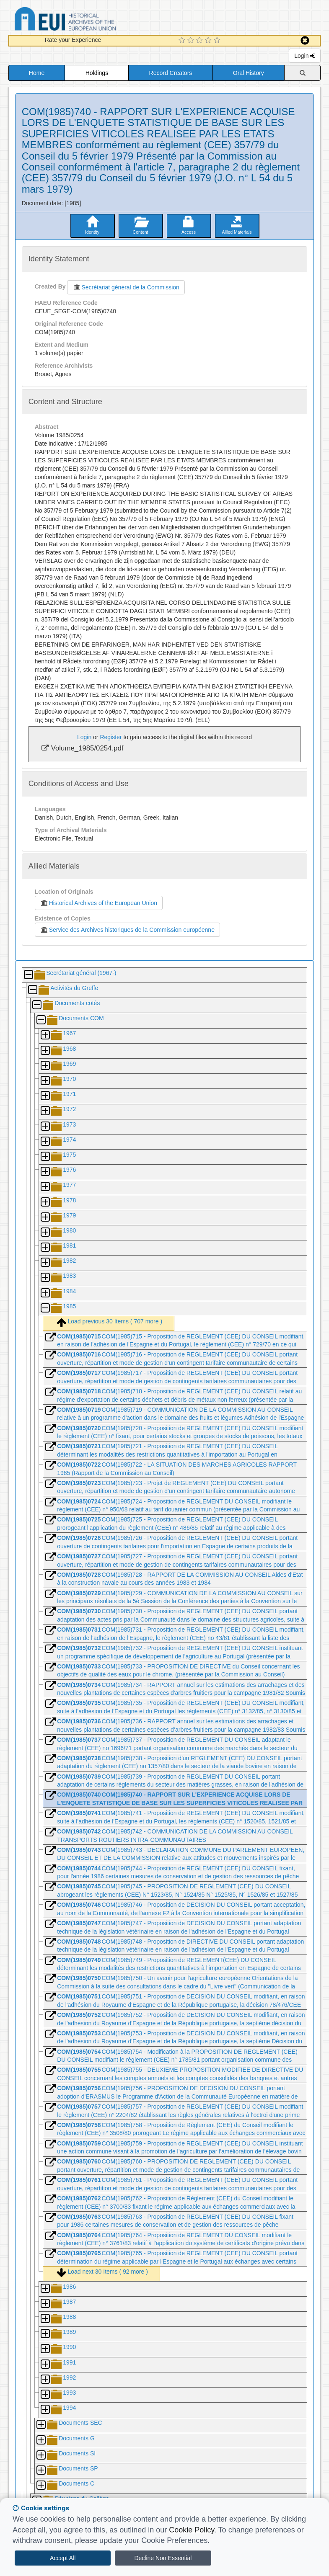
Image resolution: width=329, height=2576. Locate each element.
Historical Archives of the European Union (98, 903)
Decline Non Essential (163, 2558)
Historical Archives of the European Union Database (89, 20)
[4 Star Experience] (209, 41)
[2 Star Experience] (191, 41)
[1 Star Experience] (183, 41)
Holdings (96, 73)
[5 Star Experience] (218, 41)
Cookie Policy (191, 2530)
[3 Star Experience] (200, 41)
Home (36, 73)
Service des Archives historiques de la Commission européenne (127, 930)
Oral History (248, 73)
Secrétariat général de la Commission (126, 287)
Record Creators (170, 73)
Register (111, 737)
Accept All (62, 2558)
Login (304, 55)
